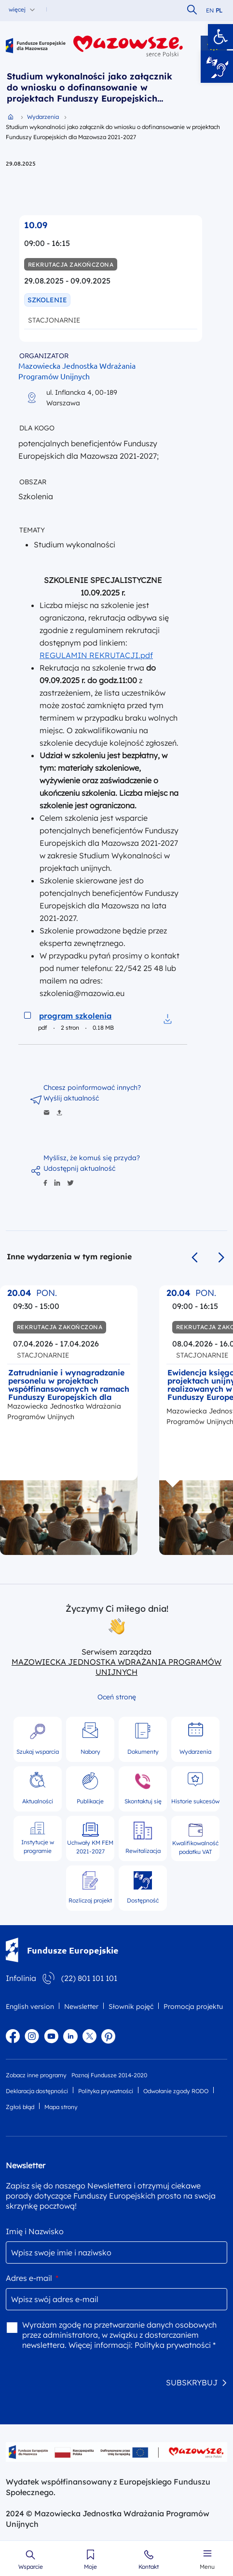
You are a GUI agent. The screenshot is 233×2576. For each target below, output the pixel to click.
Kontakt (148, 2567)
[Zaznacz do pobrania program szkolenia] (27, 1015)
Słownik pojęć (131, 2006)
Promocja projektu (193, 2006)
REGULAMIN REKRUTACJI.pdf (96, 655)
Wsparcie (30, 2567)
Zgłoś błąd (20, 2106)
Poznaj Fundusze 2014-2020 (109, 2075)
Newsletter (81, 2006)
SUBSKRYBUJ (192, 2382)
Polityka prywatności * (175, 2345)
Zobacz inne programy (36, 2075)
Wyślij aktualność (71, 1098)
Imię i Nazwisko (35, 2231)
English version (30, 2006)
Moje (90, 2567)
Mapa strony (61, 2106)
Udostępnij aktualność (79, 1168)
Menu (207, 2567)
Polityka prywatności (105, 2091)
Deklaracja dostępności (37, 2091)
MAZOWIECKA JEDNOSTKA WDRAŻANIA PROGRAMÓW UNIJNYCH (116, 1667)
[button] (220, 36)
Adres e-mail (32, 2278)
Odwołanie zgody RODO (175, 2091)
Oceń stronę (116, 1697)
